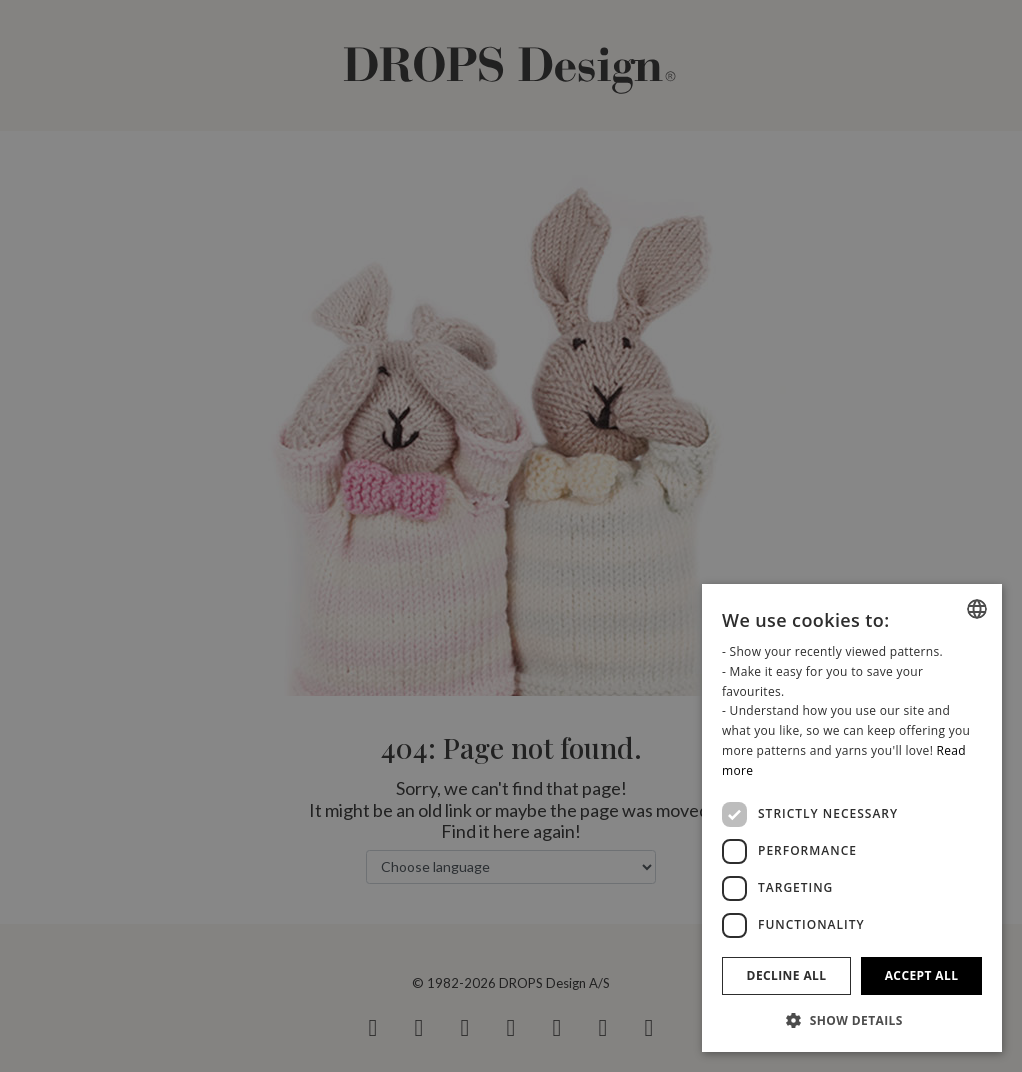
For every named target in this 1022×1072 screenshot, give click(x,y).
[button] (852, 1020)
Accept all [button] (922, 975)
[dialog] (852, 818)
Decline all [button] (787, 975)
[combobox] (977, 609)
